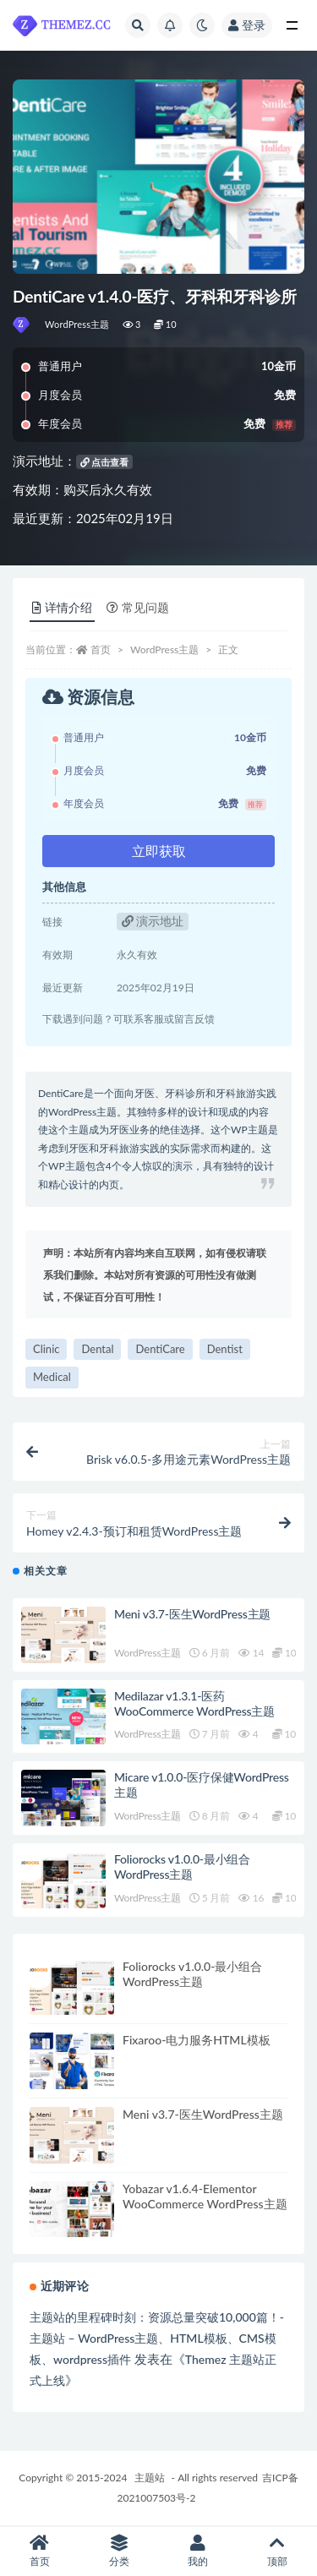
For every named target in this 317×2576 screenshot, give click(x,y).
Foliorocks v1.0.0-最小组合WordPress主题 (182, 1866)
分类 (119, 2551)
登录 (246, 25)
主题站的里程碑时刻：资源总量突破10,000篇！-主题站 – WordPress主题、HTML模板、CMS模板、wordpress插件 (157, 2338)
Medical (52, 1377)
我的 (198, 2551)
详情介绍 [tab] (62, 607)
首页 (100, 649)
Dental (97, 1349)
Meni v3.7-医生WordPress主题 (192, 1614)
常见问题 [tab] (138, 607)
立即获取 (159, 851)
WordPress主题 (77, 324)
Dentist (225, 1349)
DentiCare (159, 1349)
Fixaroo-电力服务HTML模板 (197, 2040)
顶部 (277, 2551)
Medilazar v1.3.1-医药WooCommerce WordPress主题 (194, 1703)
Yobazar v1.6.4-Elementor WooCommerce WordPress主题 (205, 2196)
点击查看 (104, 461)
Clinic (46, 1349)
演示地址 (153, 921)
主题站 (149, 2477)
